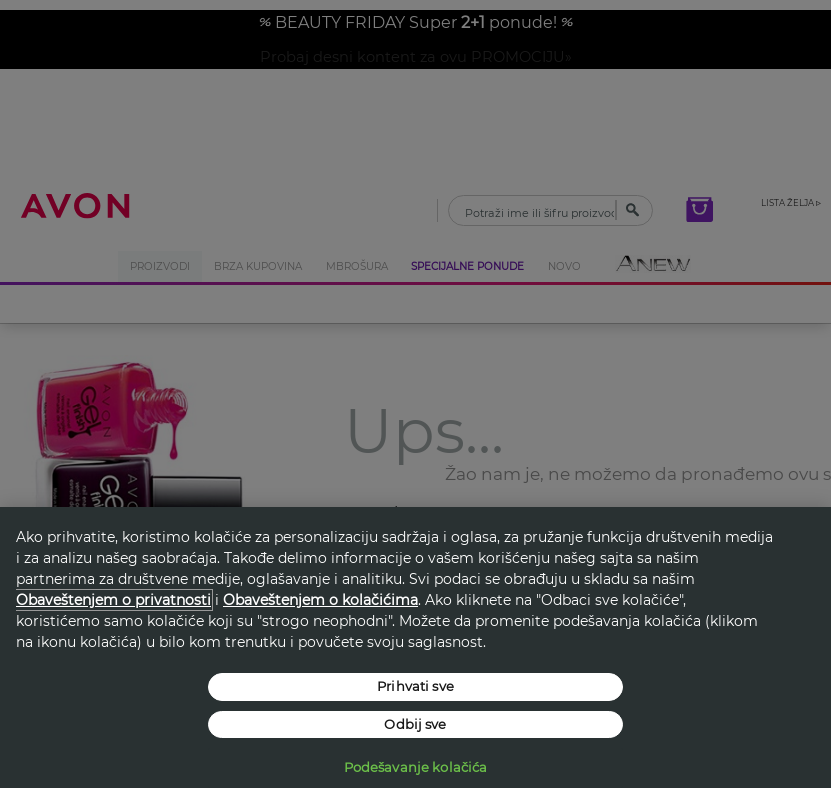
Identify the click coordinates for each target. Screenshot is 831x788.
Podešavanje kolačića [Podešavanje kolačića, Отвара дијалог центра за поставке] (416, 767)
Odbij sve (415, 724)
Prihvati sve (415, 686)
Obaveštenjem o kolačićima (320, 600)
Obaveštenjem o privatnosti (113, 600)
